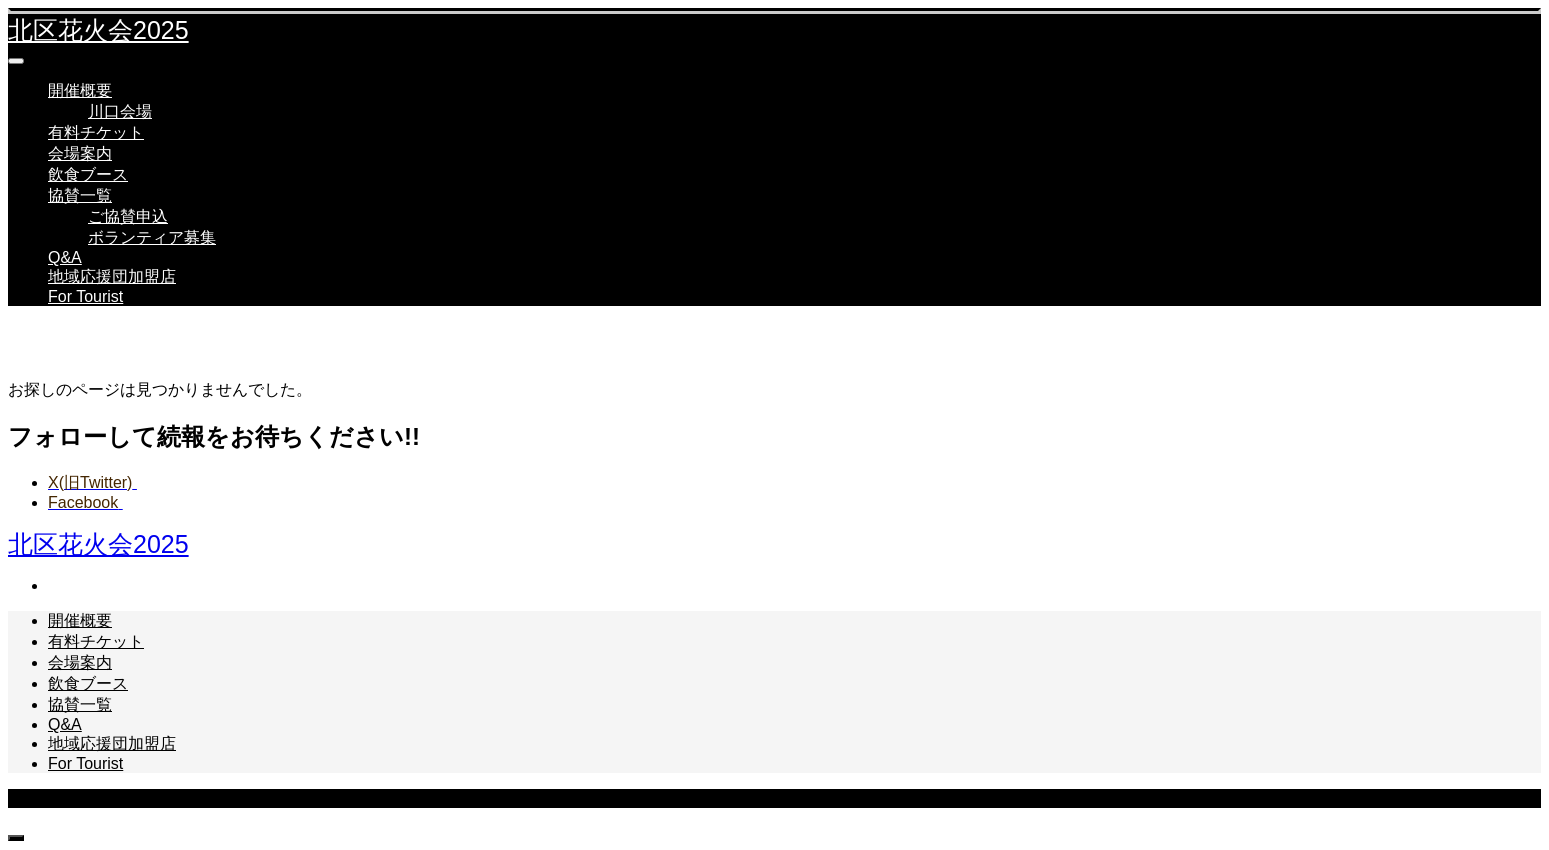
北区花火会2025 (98, 30)
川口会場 (120, 111)
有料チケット (96, 132)
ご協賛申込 (128, 216)
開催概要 (80, 90)
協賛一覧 (80, 195)
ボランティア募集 (152, 237)
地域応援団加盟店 (112, 276)
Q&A (65, 257)
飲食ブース (88, 174)
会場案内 (80, 153)
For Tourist (85, 296)
